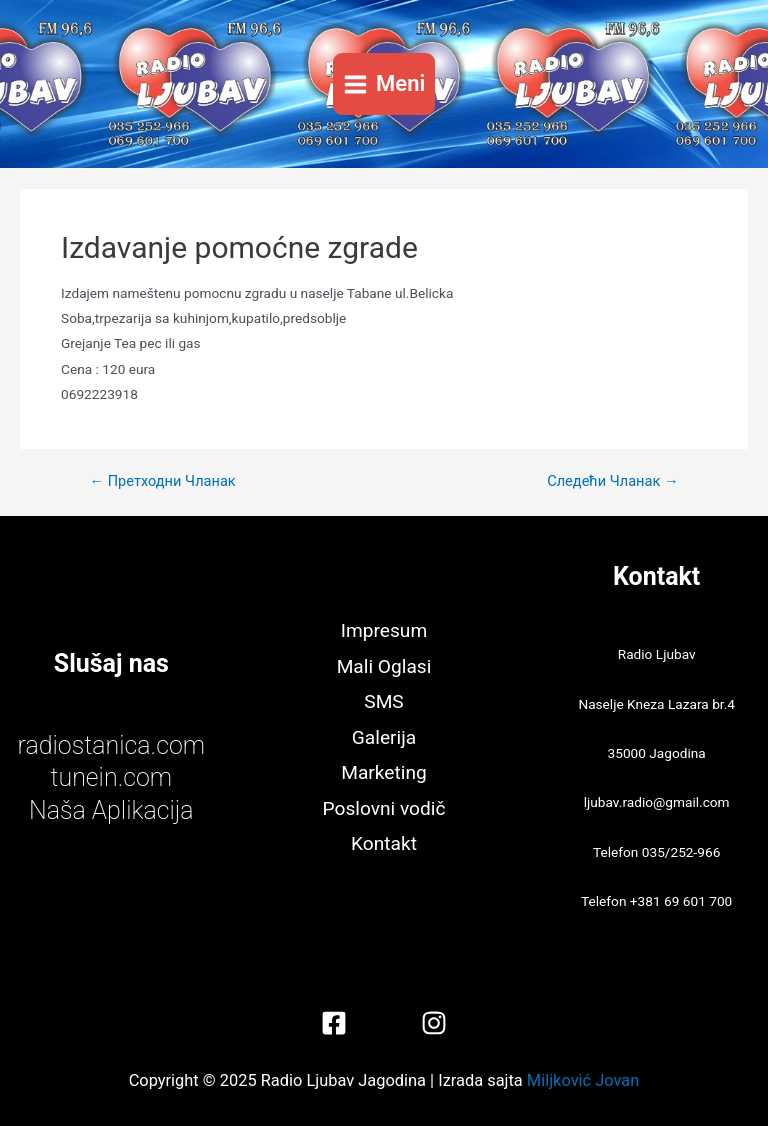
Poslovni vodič (384, 808)
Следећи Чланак (612, 481)
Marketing (384, 772)
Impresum (384, 630)
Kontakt (384, 843)
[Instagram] (434, 1023)
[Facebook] (334, 1023)
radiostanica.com (111, 745)
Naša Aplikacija (111, 810)
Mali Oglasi (384, 666)
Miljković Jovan (583, 1080)
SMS (383, 701)
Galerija (384, 737)
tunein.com (111, 777)
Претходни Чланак (162, 481)
